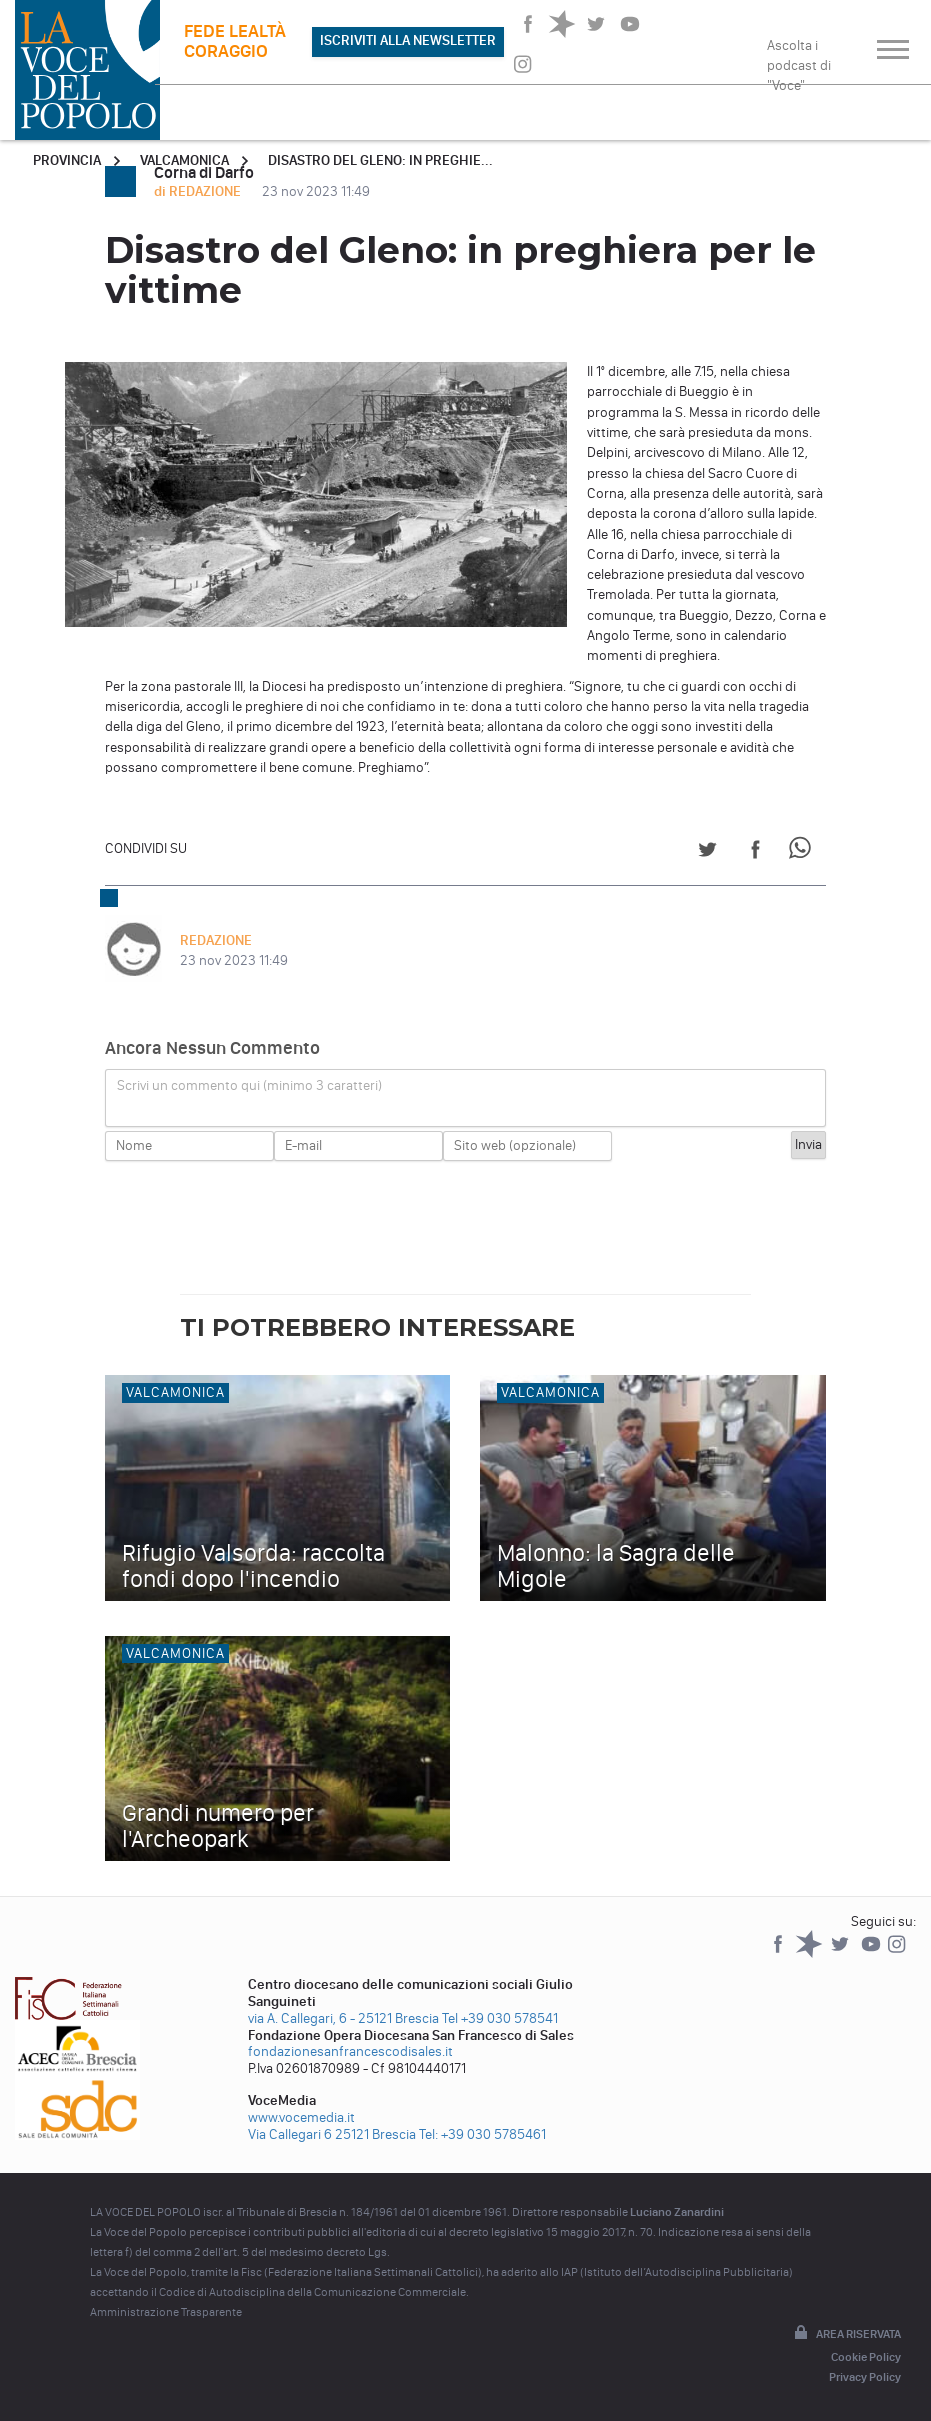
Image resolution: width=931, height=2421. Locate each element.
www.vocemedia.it (301, 2117)
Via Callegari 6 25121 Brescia (332, 2134)
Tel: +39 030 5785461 (482, 2134)
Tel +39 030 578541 (500, 2018)
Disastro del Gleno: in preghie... (380, 160)
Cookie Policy (866, 2357)
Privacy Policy (865, 2377)
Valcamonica (184, 160)
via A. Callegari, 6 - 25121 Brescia (343, 2018)
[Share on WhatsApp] (803, 852)
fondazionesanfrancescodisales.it (350, 2051)
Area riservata (846, 2334)
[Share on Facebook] (755, 852)
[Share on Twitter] (707, 852)
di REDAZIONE (199, 191)
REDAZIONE (216, 940)
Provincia (67, 160)
